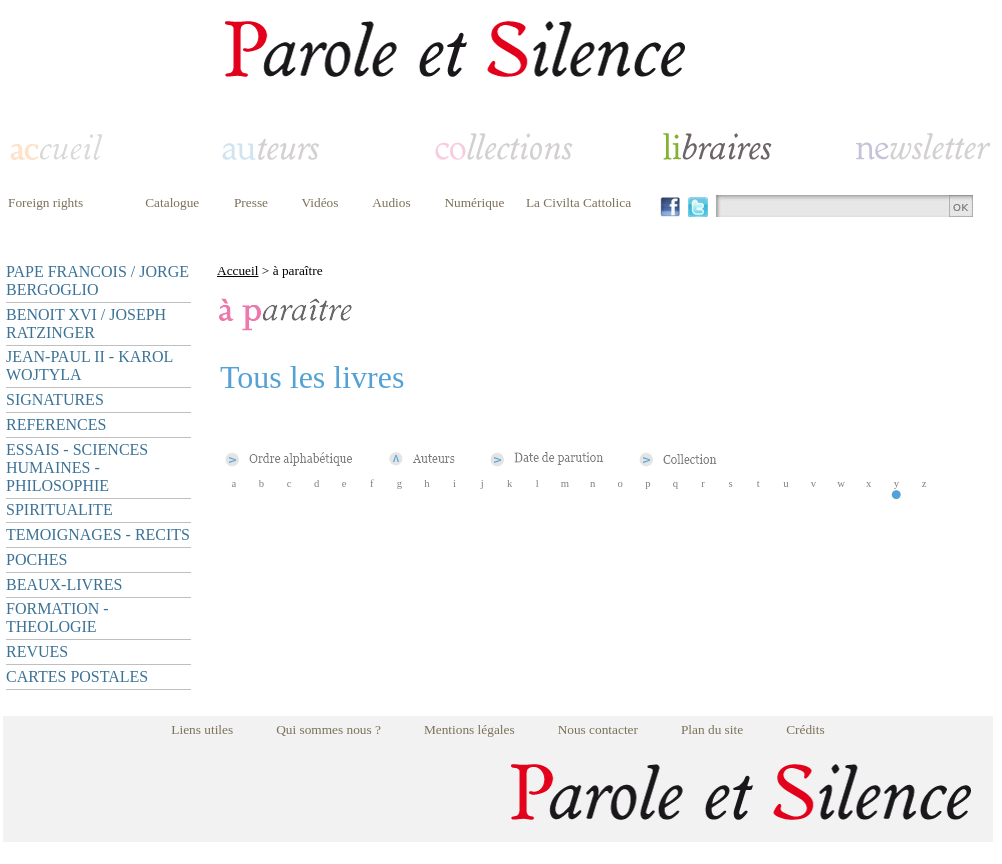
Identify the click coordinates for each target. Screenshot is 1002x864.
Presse (251, 202)
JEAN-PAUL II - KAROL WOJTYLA (89, 365)
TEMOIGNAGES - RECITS (98, 534)
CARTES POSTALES (77, 676)
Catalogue (172, 202)
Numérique (474, 202)
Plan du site (712, 729)
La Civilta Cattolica (578, 202)
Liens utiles (202, 729)
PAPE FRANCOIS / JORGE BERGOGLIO (97, 280)
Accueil (237, 270)
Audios (391, 202)
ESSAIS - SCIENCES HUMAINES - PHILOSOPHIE (77, 467)
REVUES (37, 651)
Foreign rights (45, 202)
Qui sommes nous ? (328, 729)
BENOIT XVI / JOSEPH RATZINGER (86, 323)
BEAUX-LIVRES (64, 584)
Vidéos (320, 202)
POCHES (36, 559)
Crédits (805, 729)
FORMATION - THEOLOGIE (57, 617)
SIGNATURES (55, 399)
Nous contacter (598, 729)
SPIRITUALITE (59, 509)
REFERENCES (56, 424)
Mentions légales (469, 729)
